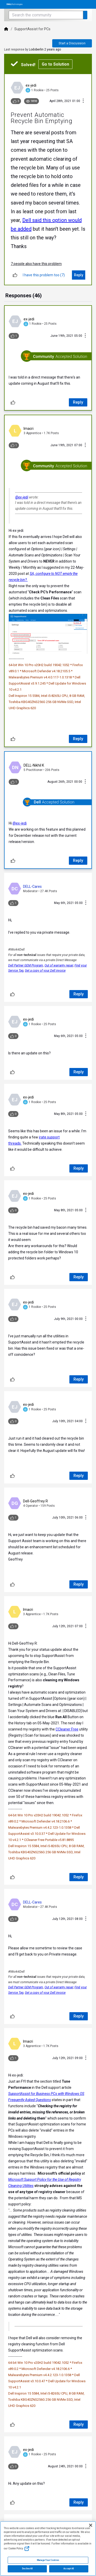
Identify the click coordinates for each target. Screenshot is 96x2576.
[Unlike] (15, 275)
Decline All (27, 2568)
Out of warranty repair (59, 965)
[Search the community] (46, 15)
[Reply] (78, 275)
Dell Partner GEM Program (25, 965)
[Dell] (6, 29)
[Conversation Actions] (83, 101)
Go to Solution (55, 64)
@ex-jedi (21, 497)
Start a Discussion (72, 43)
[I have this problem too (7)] (44, 275)
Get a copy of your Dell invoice (45, 970)
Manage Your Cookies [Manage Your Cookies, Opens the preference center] (48, 2560)
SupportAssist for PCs (32, 29)
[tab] (23, 296)
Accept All (68, 2568)
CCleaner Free (67, 1729)
